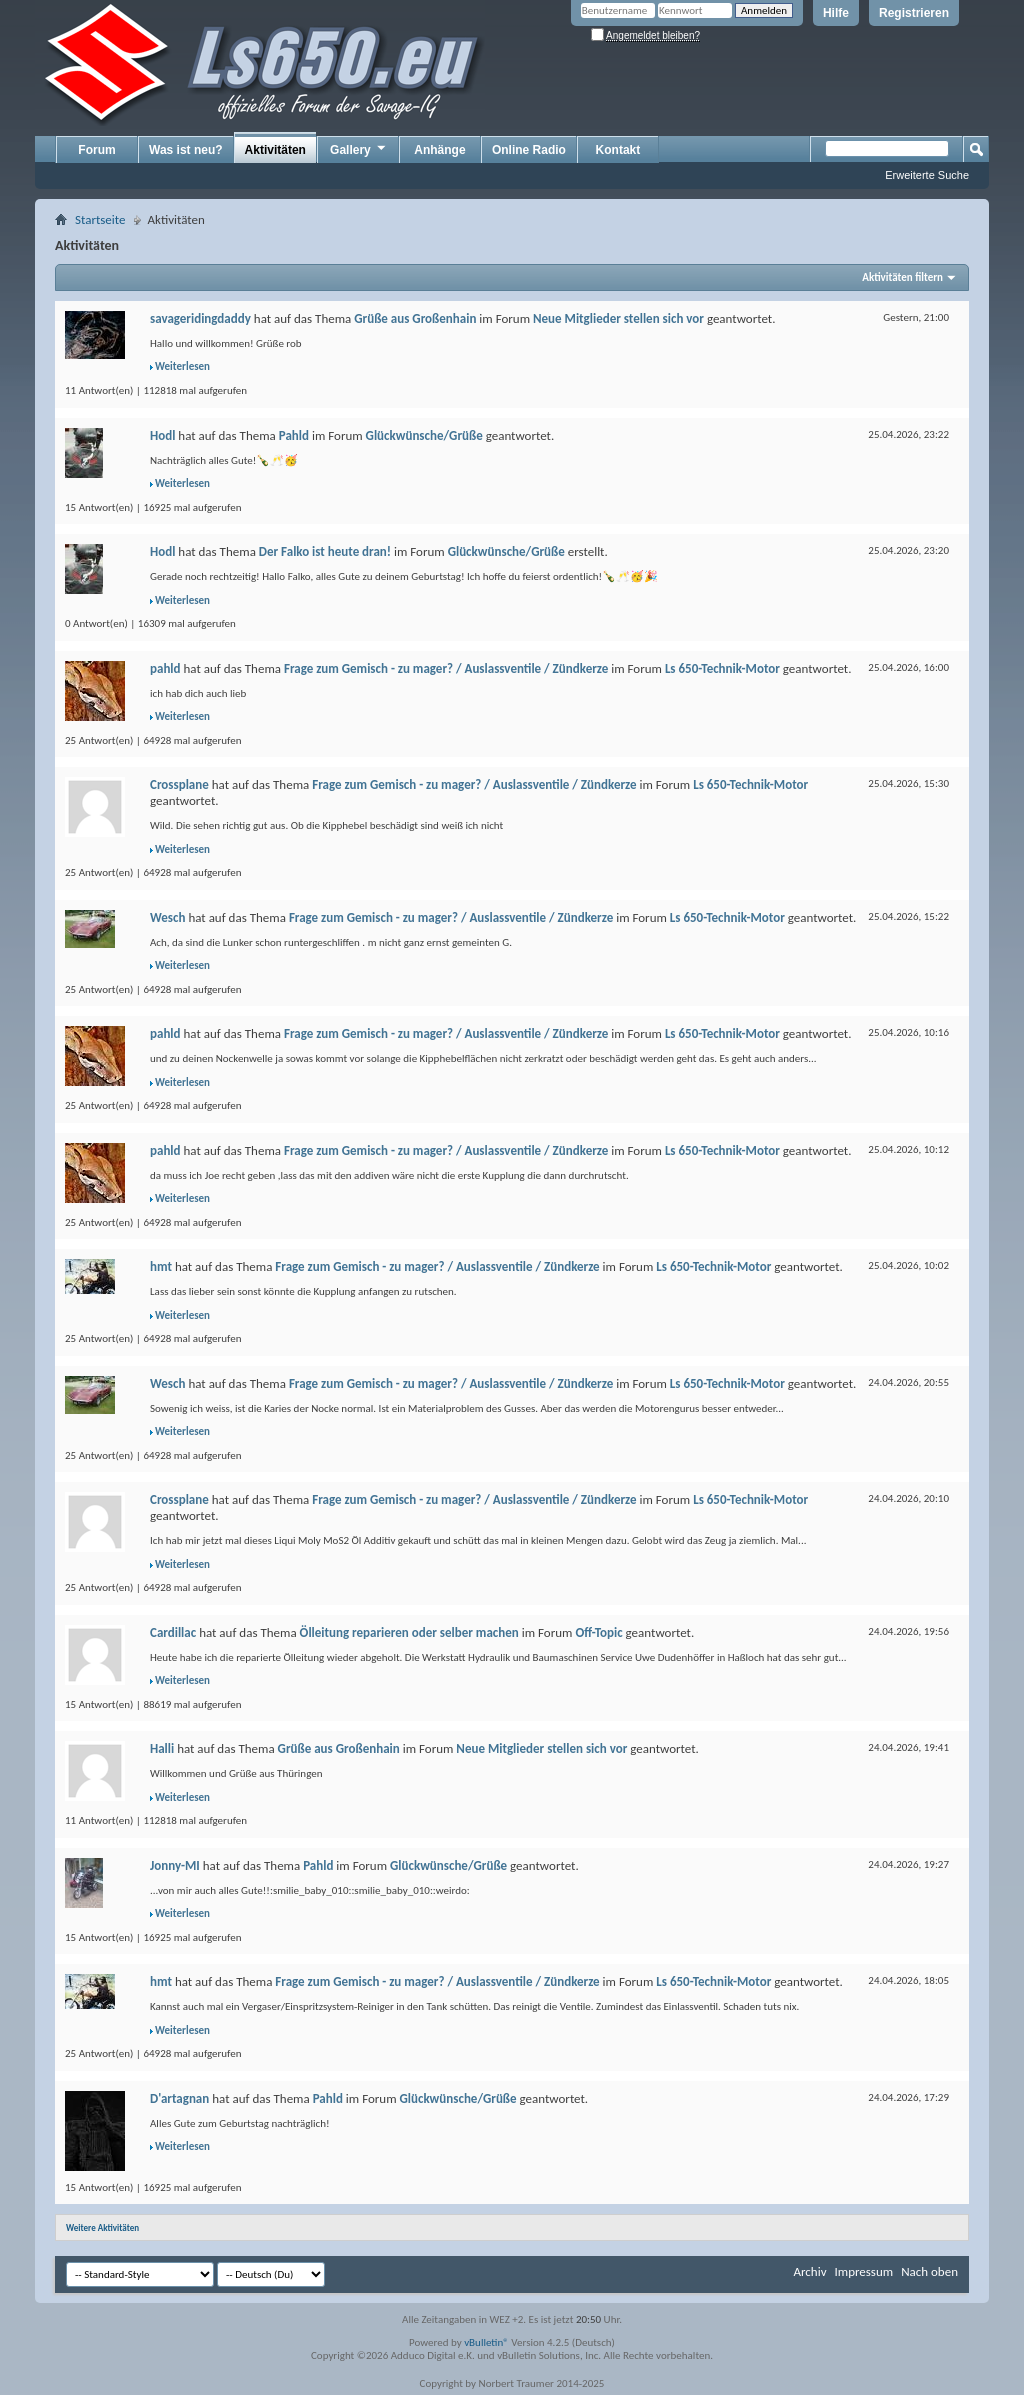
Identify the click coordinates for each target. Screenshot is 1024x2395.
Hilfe (836, 13)
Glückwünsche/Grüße (424, 435)
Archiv (809, 2271)
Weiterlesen (182, 366)
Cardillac (173, 1632)
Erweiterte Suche (927, 175)
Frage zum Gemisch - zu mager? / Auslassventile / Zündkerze (446, 668)
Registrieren (914, 13)
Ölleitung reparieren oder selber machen (409, 1632)
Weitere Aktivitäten (102, 2227)
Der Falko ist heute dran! (325, 551)
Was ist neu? (186, 150)
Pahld (294, 435)
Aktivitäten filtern (902, 277)
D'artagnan (179, 2098)
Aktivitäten (275, 150)
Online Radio (529, 150)
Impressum (863, 2271)
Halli (162, 1748)
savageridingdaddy (200, 318)
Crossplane (179, 784)
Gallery (359, 149)
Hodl (162, 435)
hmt (161, 1266)
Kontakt (618, 150)
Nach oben (929, 2271)
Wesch (167, 917)
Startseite (100, 219)
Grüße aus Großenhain (415, 318)
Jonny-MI (175, 1865)
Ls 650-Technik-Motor (722, 668)
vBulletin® (486, 2342)
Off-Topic (598, 1632)
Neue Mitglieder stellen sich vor (618, 318)
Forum (96, 150)
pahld (165, 668)
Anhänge (439, 150)
